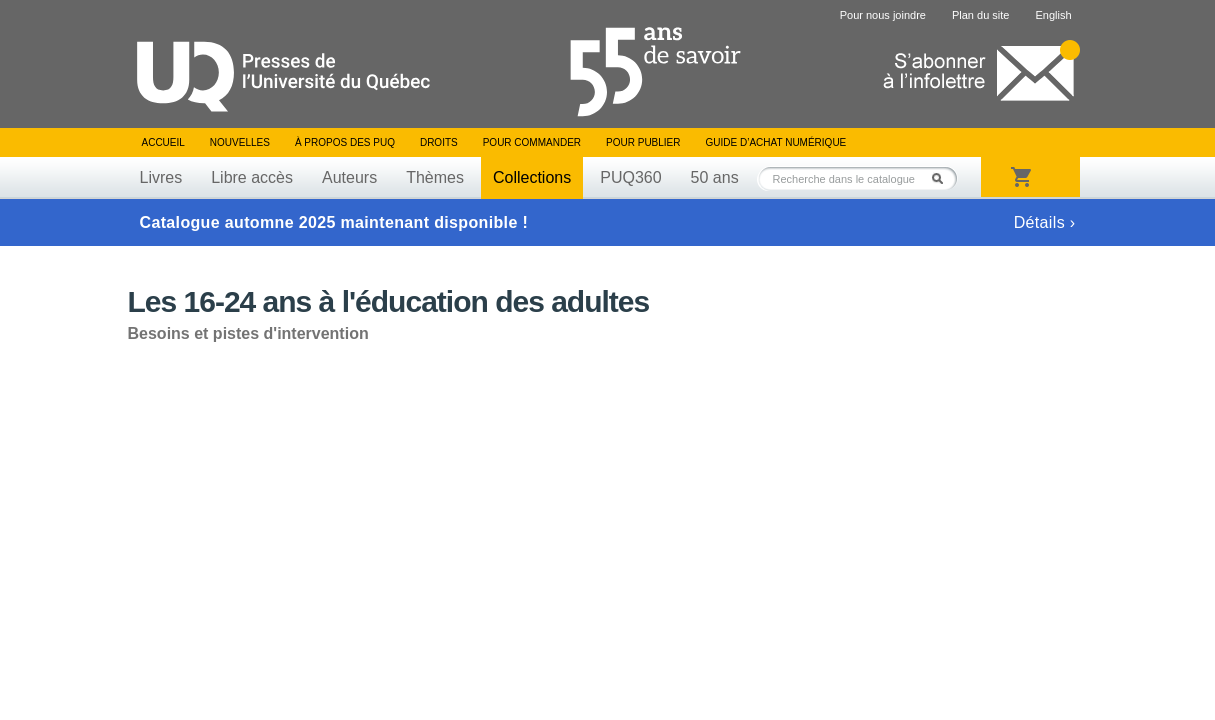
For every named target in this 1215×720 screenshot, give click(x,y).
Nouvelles (240, 142)
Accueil (163, 142)
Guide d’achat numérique (776, 142)
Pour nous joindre (883, 15)
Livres (161, 177)
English (1053, 15)
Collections (532, 177)
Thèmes (435, 177)
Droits (439, 142)
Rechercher (943, 178)
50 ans (715, 177)
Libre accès (252, 177)
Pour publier (643, 142)
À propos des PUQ (345, 142)
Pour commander (532, 142)
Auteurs (349, 177)
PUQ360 (630, 177)
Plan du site (980, 15)
